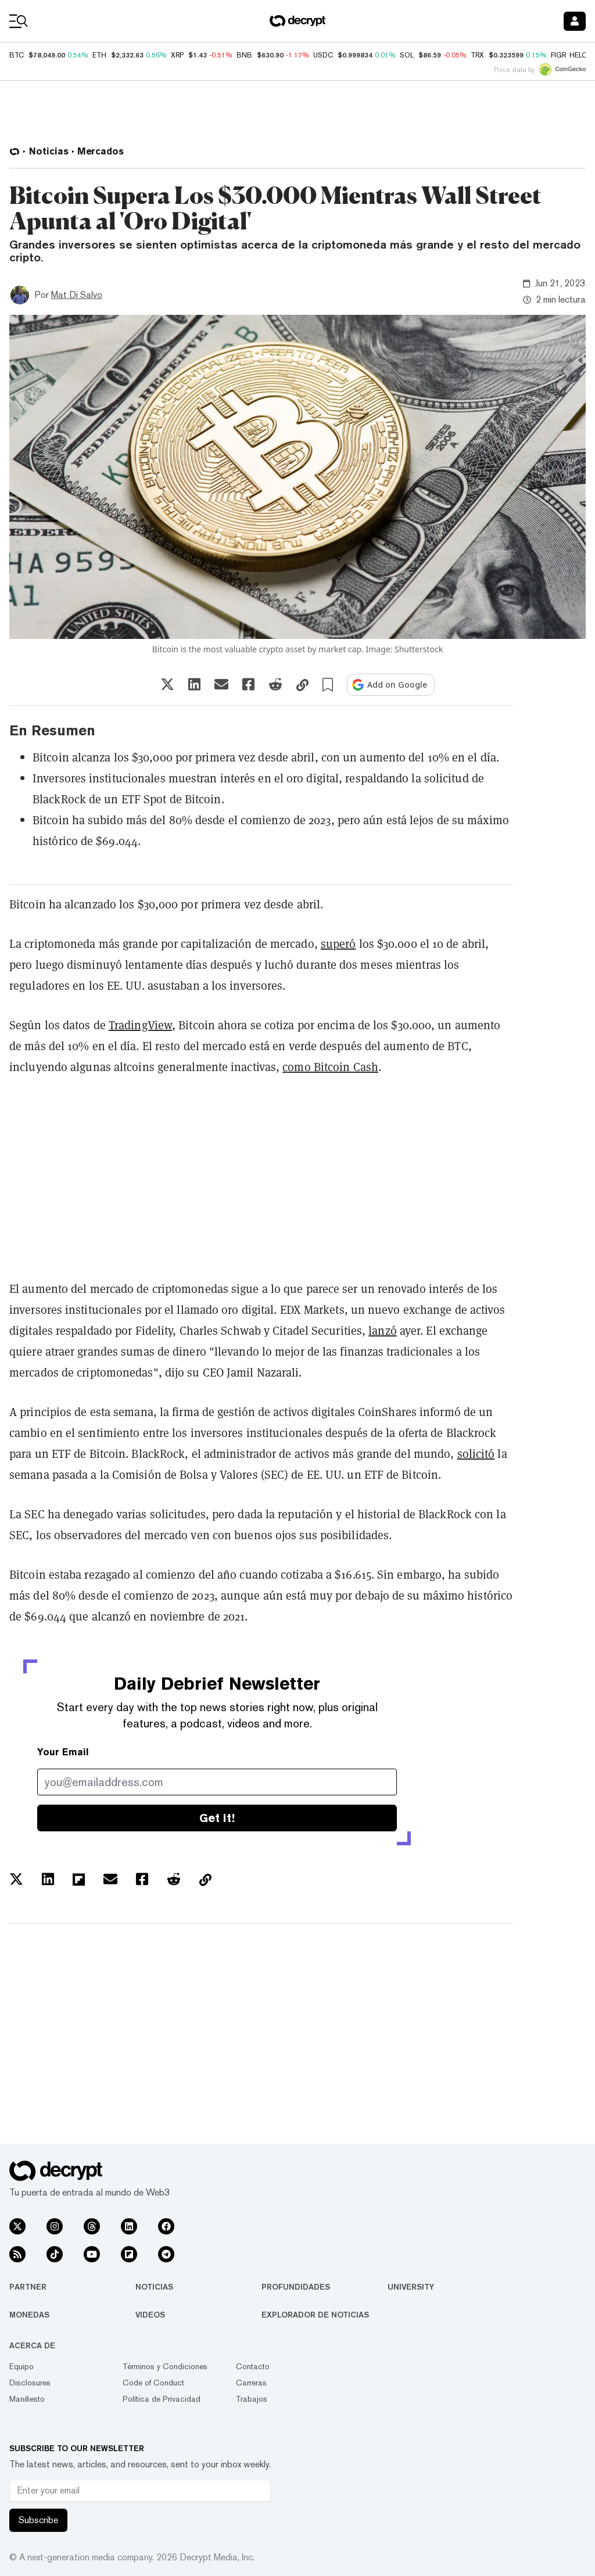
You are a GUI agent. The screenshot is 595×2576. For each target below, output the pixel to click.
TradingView (140, 1025)
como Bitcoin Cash (330, 1067)
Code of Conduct (153, 2382)
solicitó (476, 1453)
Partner (27, 2286)
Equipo (21, 2366)
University (411, 2286)
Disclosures (30, 2382)
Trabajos (251, 2398)
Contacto (253, 2366)
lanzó (382, 1330)
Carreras (251, 2382)
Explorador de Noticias (315, 2314)
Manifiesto (27, 2398)
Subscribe (38, 2519)
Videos (150, 2314)
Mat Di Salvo (76, 294)
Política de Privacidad (161, 2398)
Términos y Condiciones (165, 2366)
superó (338, 943)
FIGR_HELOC (572, 55)
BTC (16, 55)
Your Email (63, 1752)
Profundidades (295, 2286)
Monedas (29, 2314)
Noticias (154, 2286)
